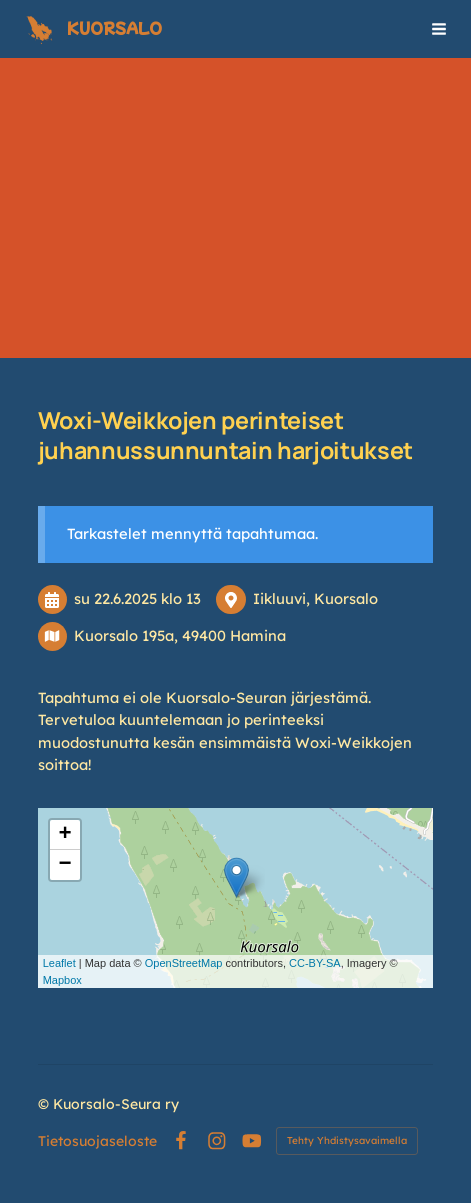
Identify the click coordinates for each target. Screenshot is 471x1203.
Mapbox (62, 980)
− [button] (65, 865)
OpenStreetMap (184, 963)
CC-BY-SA (315, 963)
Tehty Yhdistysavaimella (347, 1140)
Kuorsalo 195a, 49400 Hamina (180, 635)
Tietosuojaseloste (97, 1141)
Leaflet (59, 963)
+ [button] (65, 835)
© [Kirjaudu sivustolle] (45, 1104)
